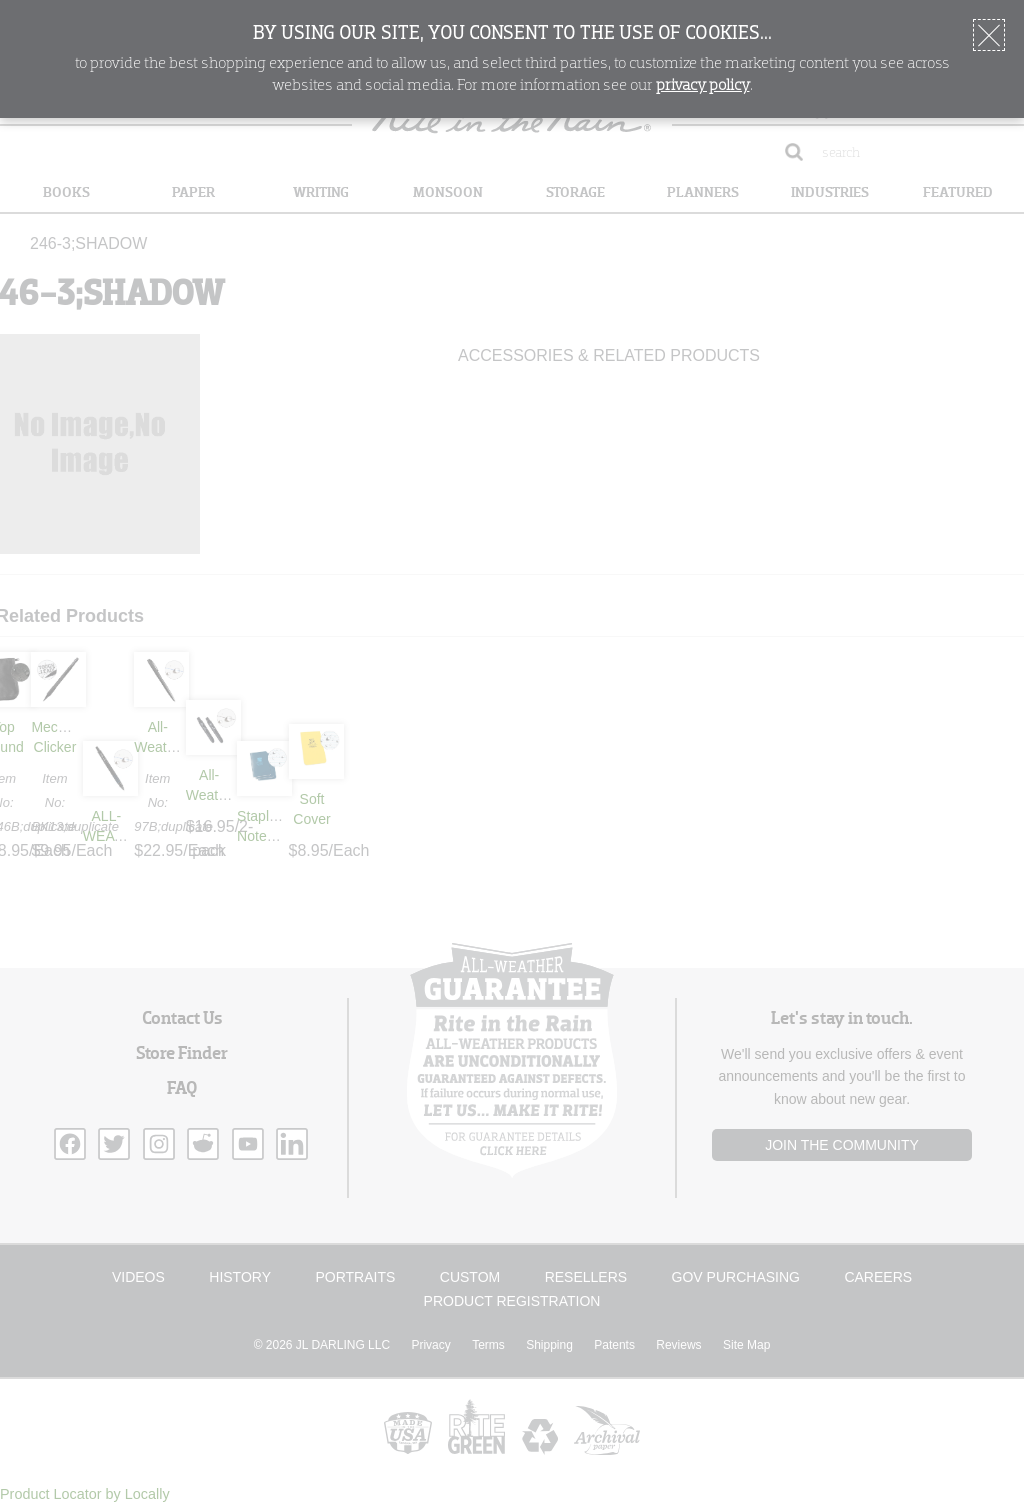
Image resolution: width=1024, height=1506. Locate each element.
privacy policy (703, 86)
